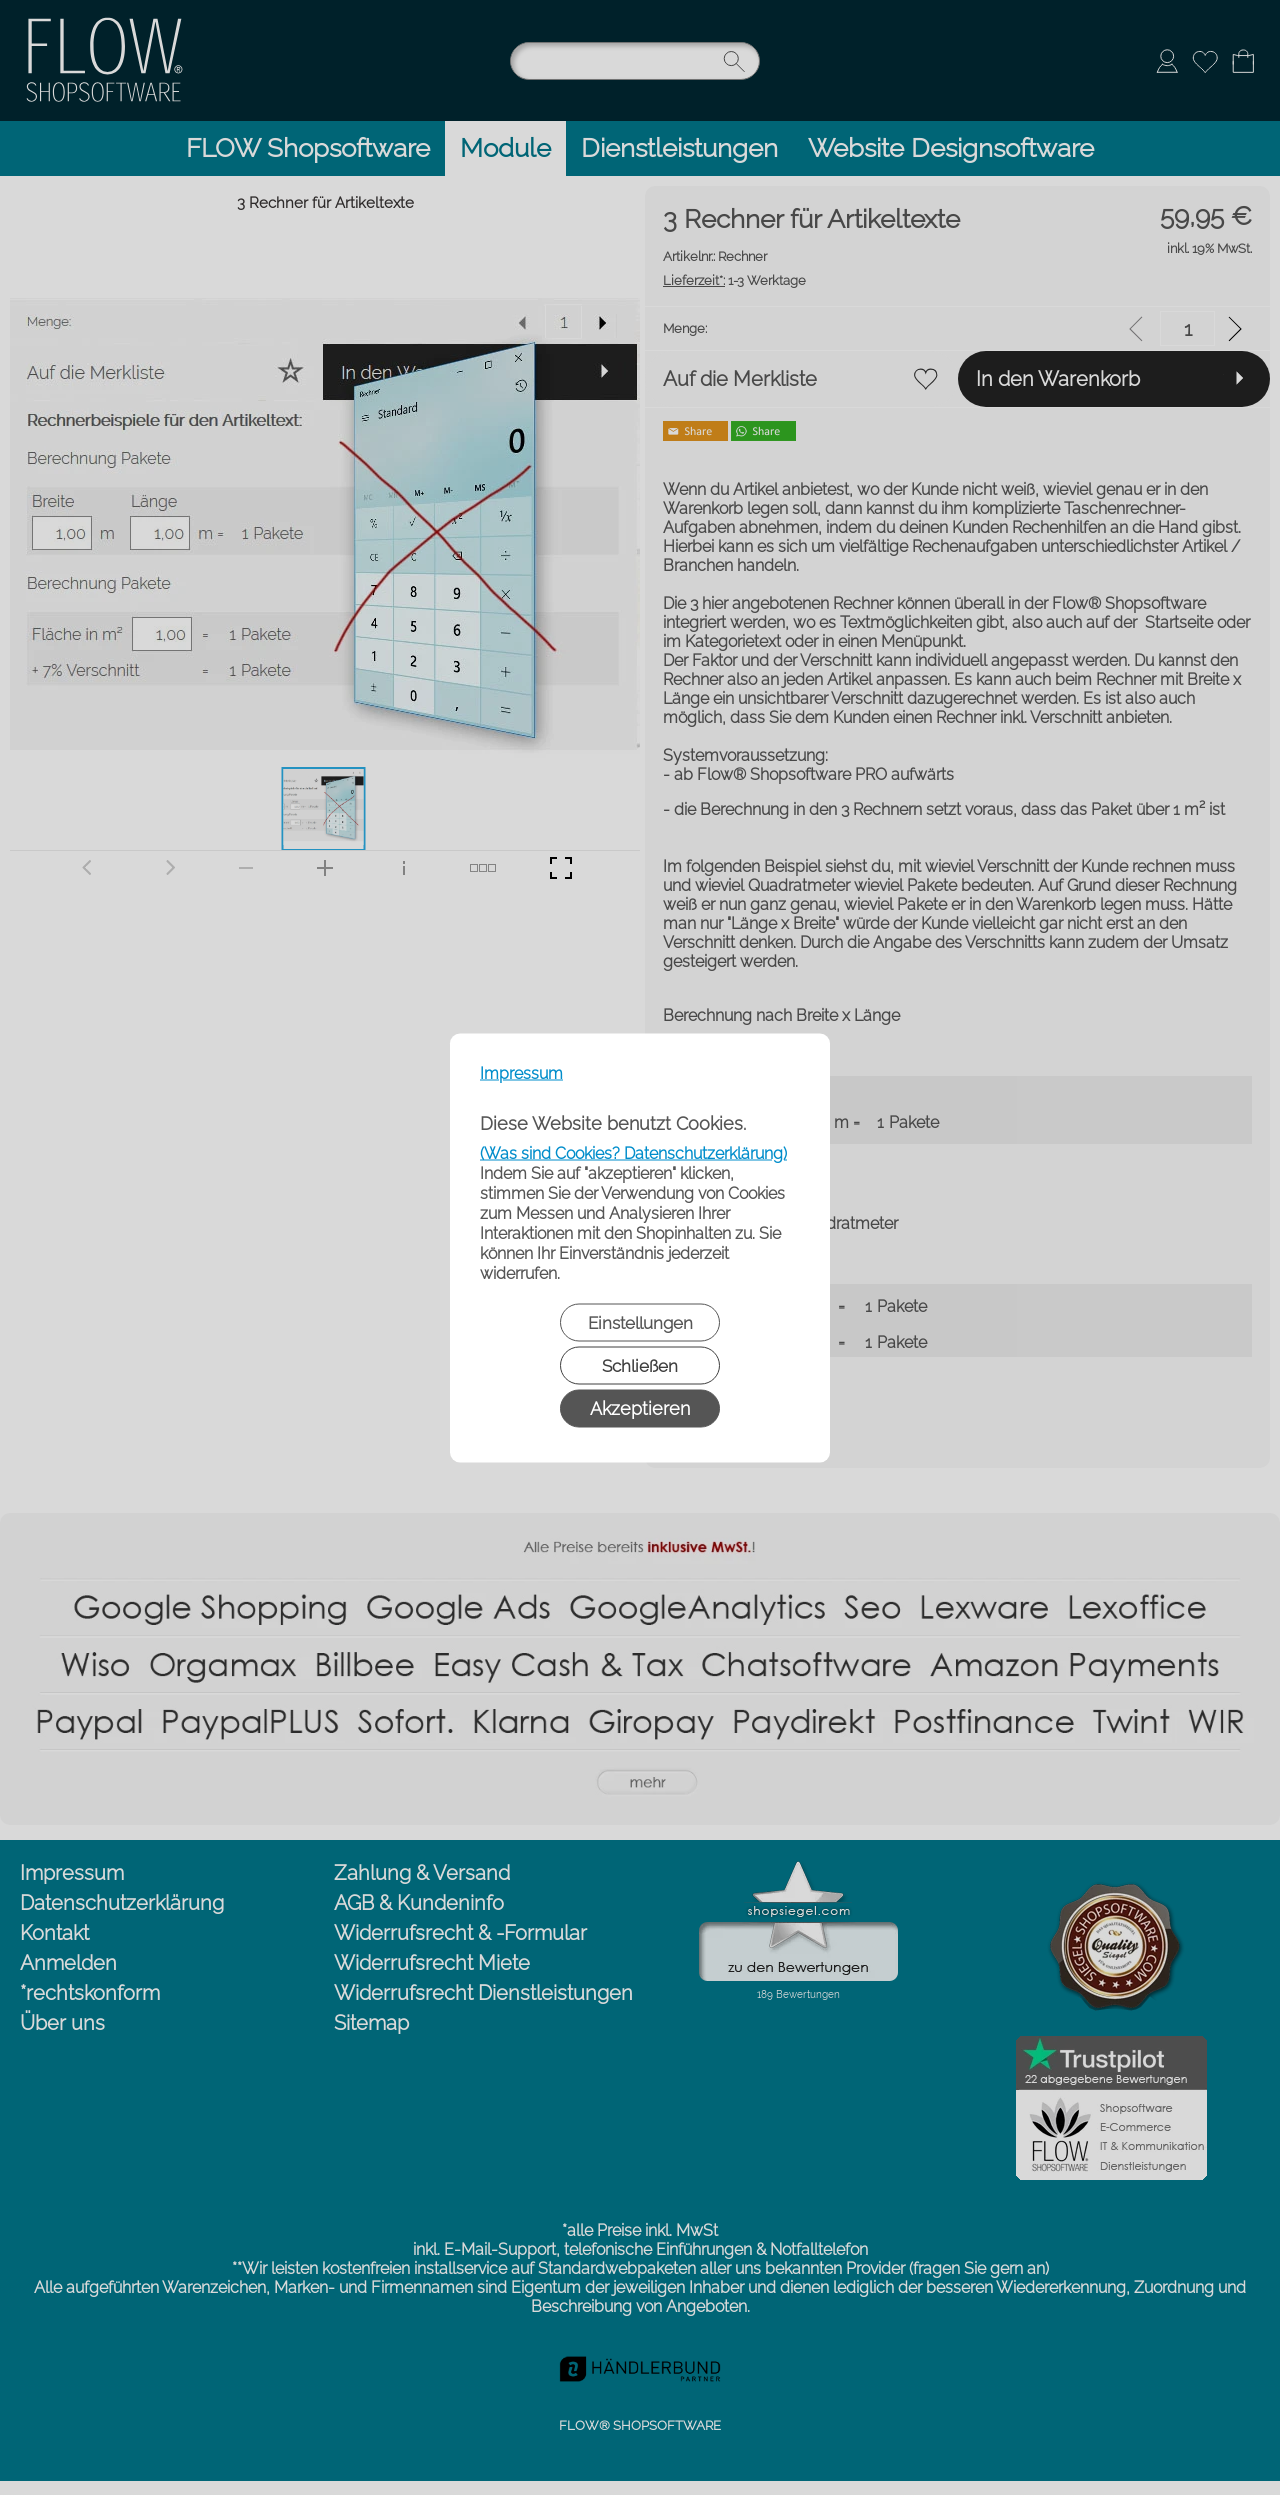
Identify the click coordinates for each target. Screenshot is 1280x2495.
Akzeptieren (640, 1407)
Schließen (640, 1365)
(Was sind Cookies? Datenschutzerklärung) (633, 1152)
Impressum (521, 1072)
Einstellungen (640, 1322)
